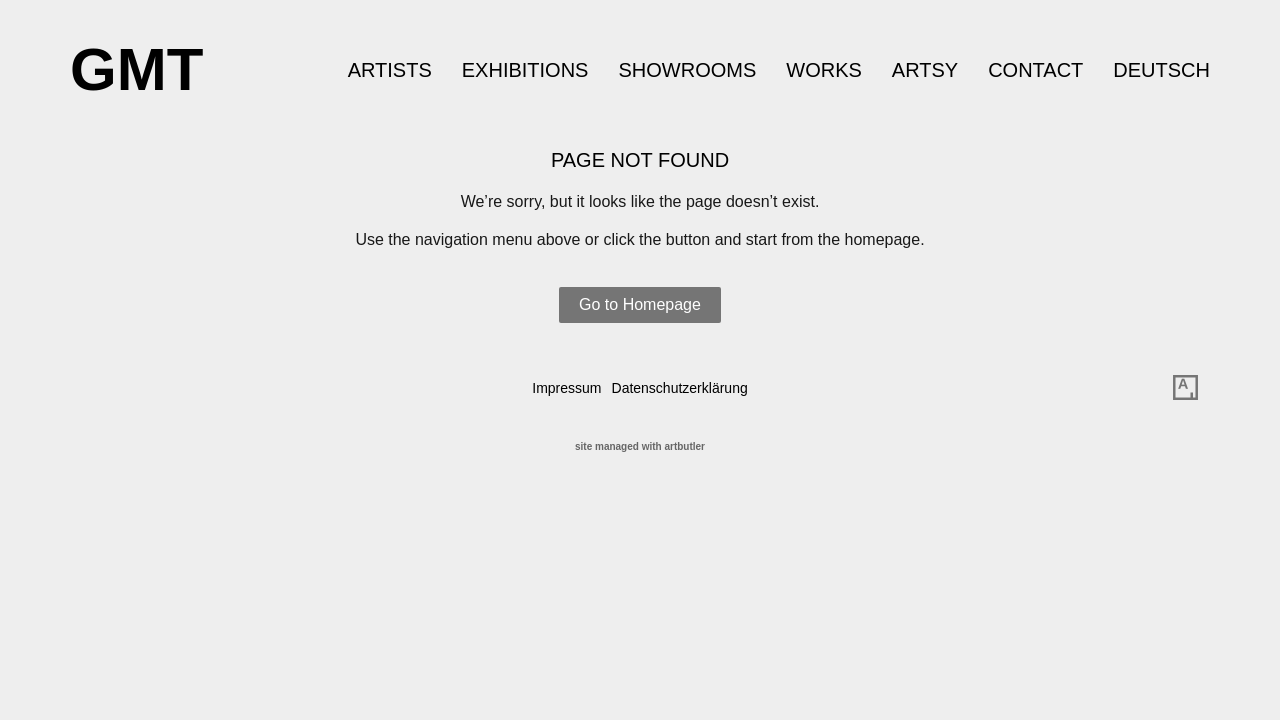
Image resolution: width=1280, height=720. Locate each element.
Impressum (566, 388)
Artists (390, 70)
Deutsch (1161, 70)
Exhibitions (525, 70)
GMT (136, 69)
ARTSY (925, 70)
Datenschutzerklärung (680, 388)
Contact (1035, 70)
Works (824, 70)
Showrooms (687, 70)
